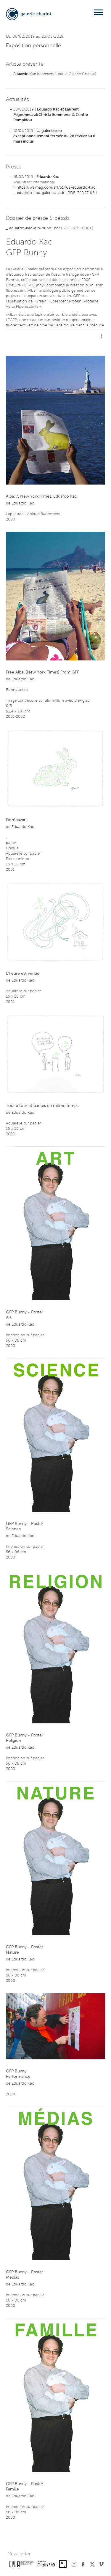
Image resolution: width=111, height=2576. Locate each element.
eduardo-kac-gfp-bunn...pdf (34, 228)
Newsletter (18, 2554)
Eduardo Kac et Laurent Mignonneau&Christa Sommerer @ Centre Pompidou (50, 115)
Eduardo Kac (24, 74)
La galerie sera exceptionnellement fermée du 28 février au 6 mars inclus (54, 136)
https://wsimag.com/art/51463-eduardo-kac (56, 188)
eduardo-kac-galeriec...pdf (40, 193)
